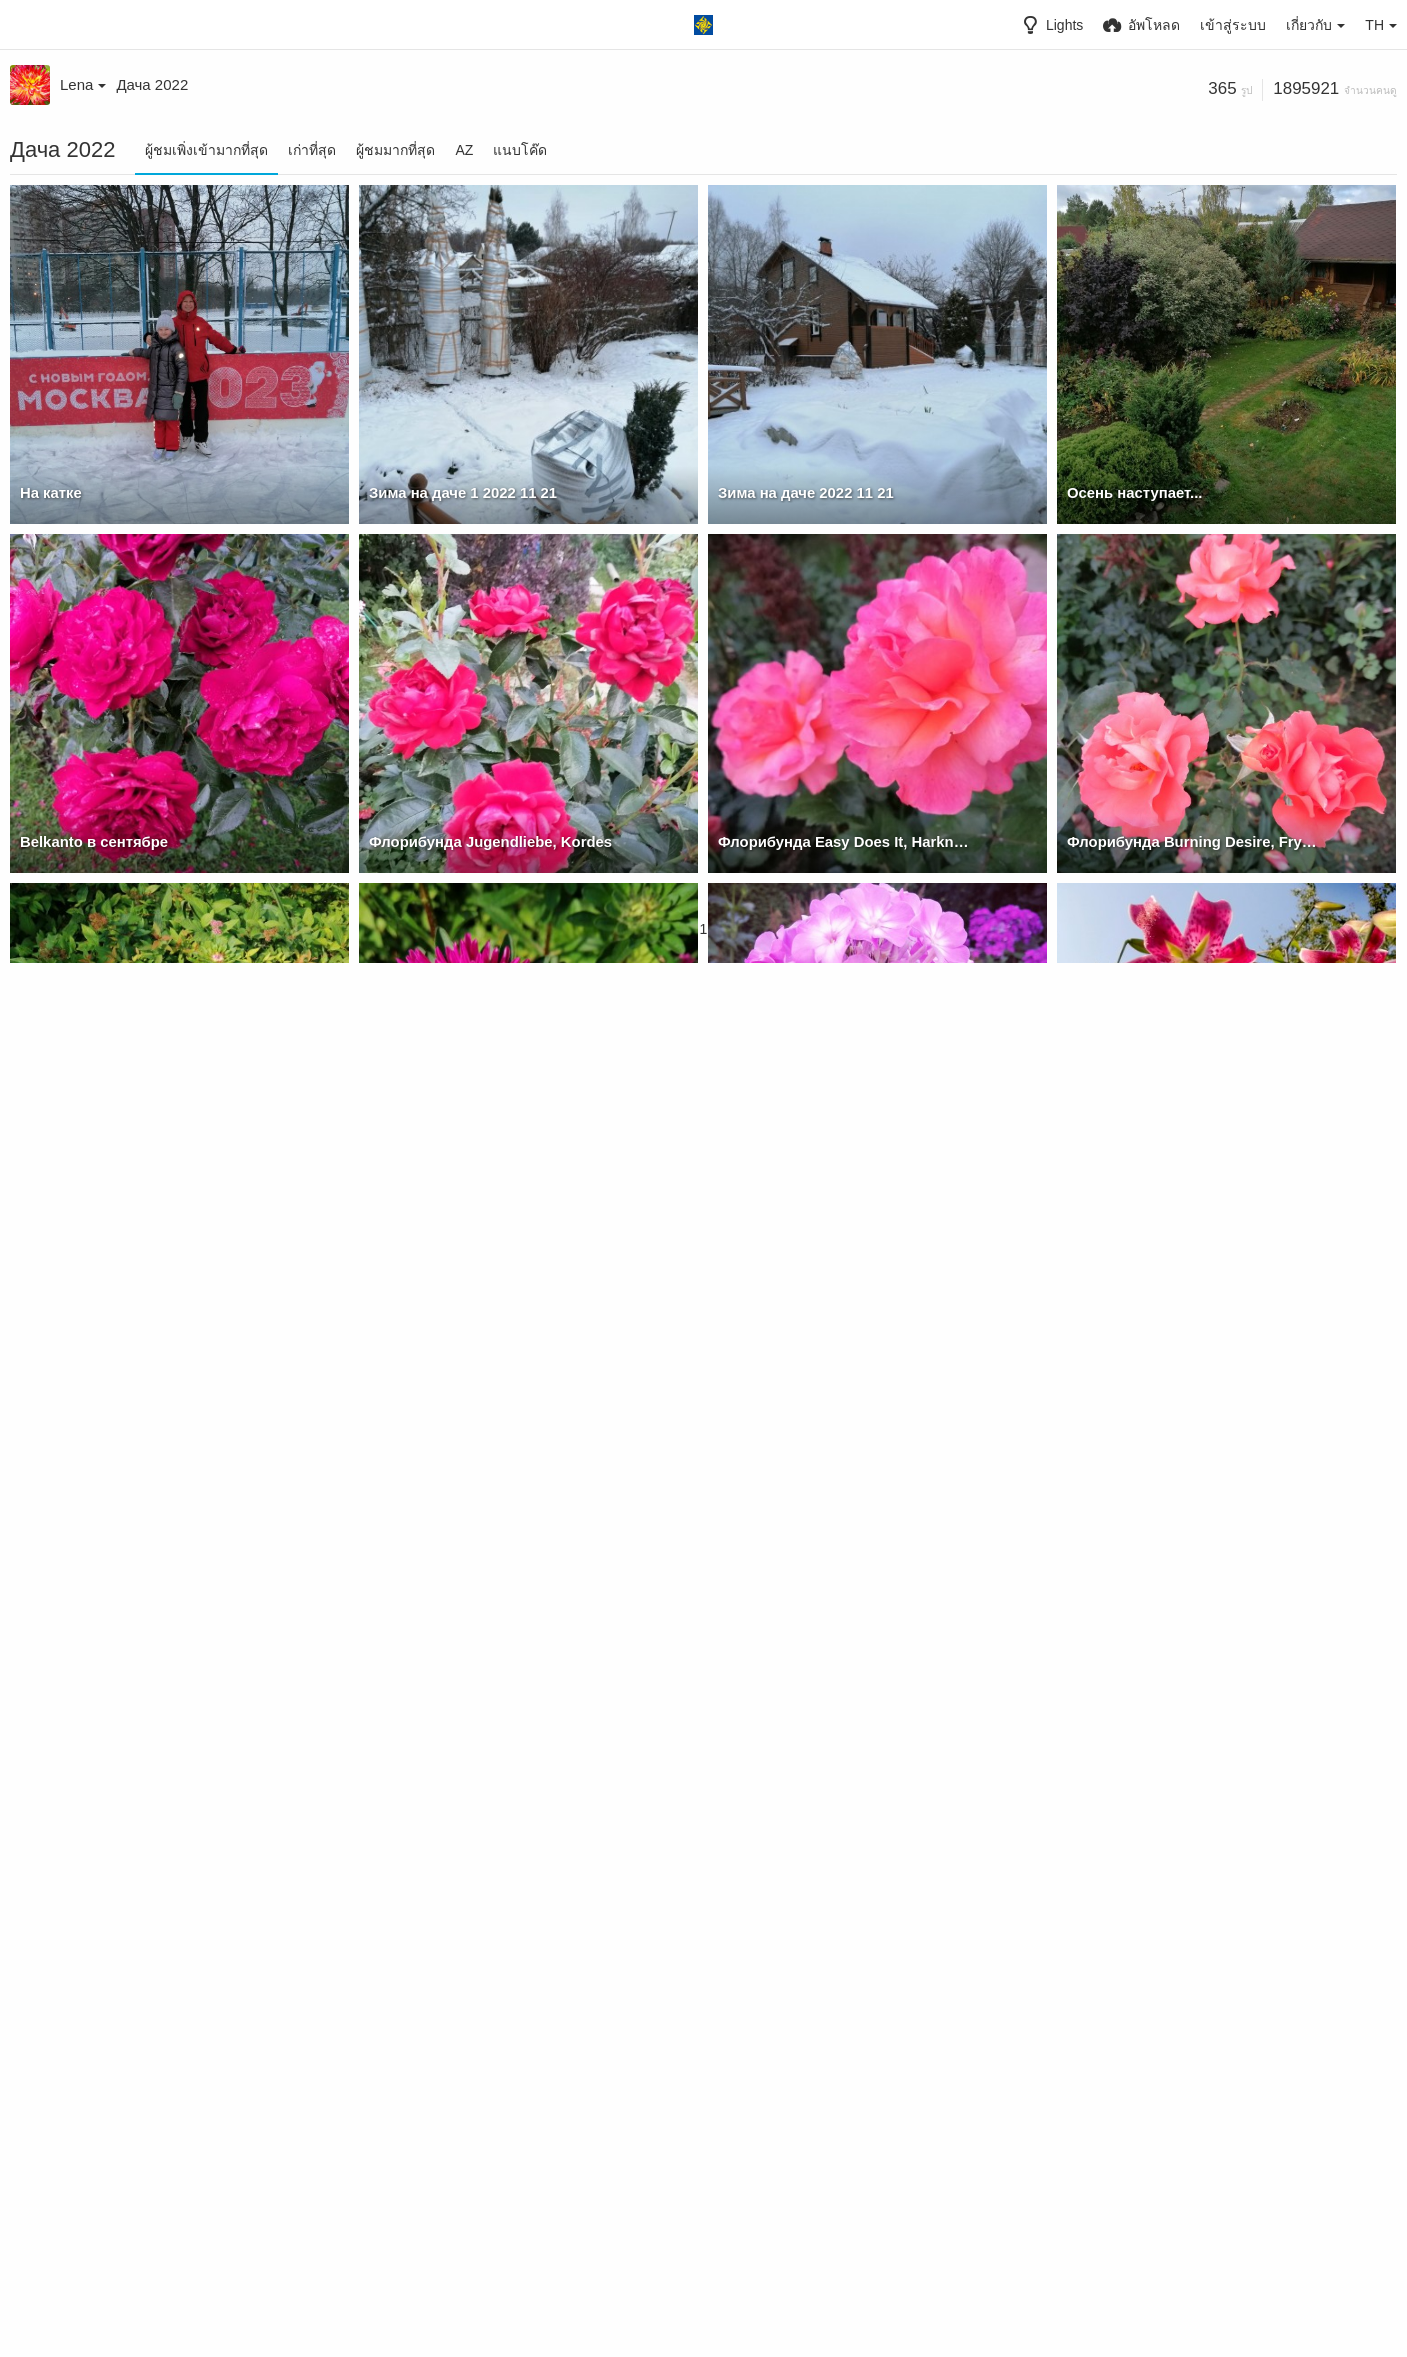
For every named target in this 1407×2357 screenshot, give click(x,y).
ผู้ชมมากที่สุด (395, 150)
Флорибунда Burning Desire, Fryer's (1190, 842)
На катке (49, 493)
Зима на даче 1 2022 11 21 (458, 493)
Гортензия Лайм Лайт (793, 2238)
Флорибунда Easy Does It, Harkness (841, 842)
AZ (464, 150)
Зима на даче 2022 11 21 (801, 493)
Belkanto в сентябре (90, 842)
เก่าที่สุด (312, 150)
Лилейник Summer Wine (451, 1889)
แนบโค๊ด (520, 150)
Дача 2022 (152, 84)
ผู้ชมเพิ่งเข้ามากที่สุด (206, 150)
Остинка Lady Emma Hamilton (1169, 1540)
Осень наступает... (1131, 493)
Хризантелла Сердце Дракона (124, 1191)
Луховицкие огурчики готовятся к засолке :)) (845, 1889)
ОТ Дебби (402, 2238)
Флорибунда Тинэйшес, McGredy (483, 1540)
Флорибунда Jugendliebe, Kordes (484, 842)
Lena (83, 84)
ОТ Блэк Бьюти (1120, 1191)
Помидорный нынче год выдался (1184, 1889)
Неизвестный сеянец (791, 1191)
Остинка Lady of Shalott (101, 1889)
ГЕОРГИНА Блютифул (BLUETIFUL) (143, 1540)
